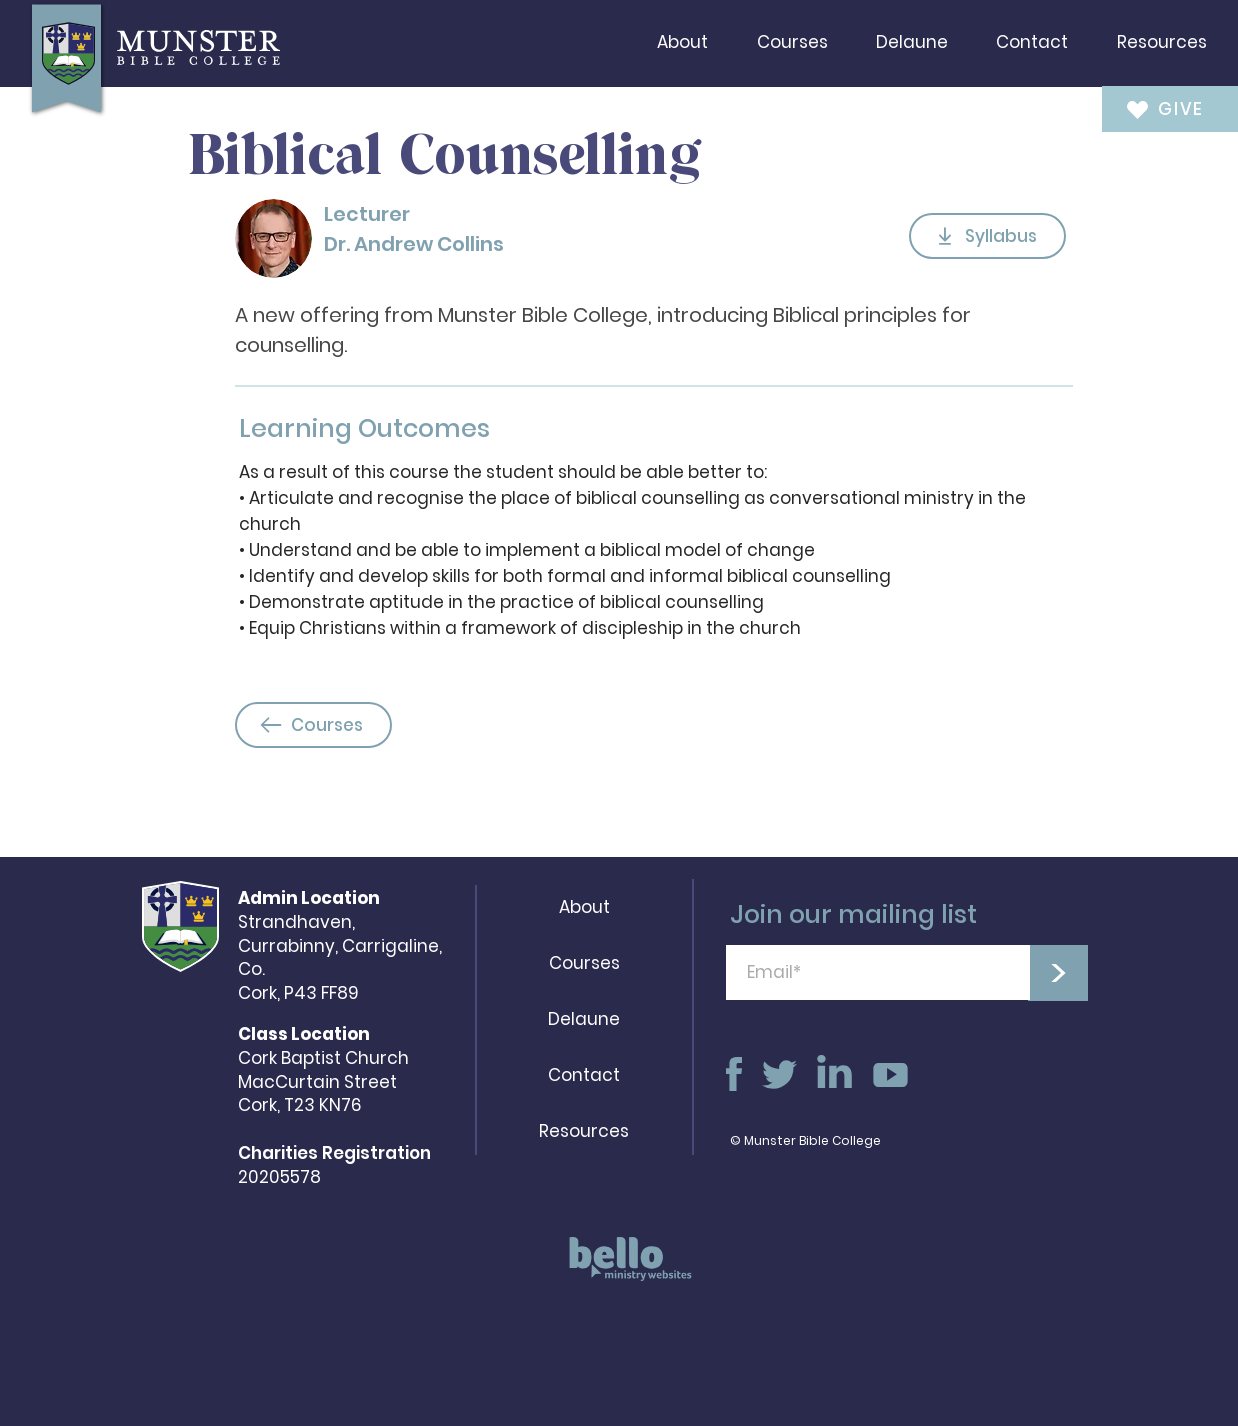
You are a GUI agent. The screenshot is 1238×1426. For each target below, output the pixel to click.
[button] (682, 42)
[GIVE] (1156, 108)
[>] (1058, 973)
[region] (624, 1268)
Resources (584, 1131)
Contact (584, 1075)
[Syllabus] (987, 236)
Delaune (584, 1019)
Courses (584, 963)
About (584, 907)
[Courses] (313, 725)
